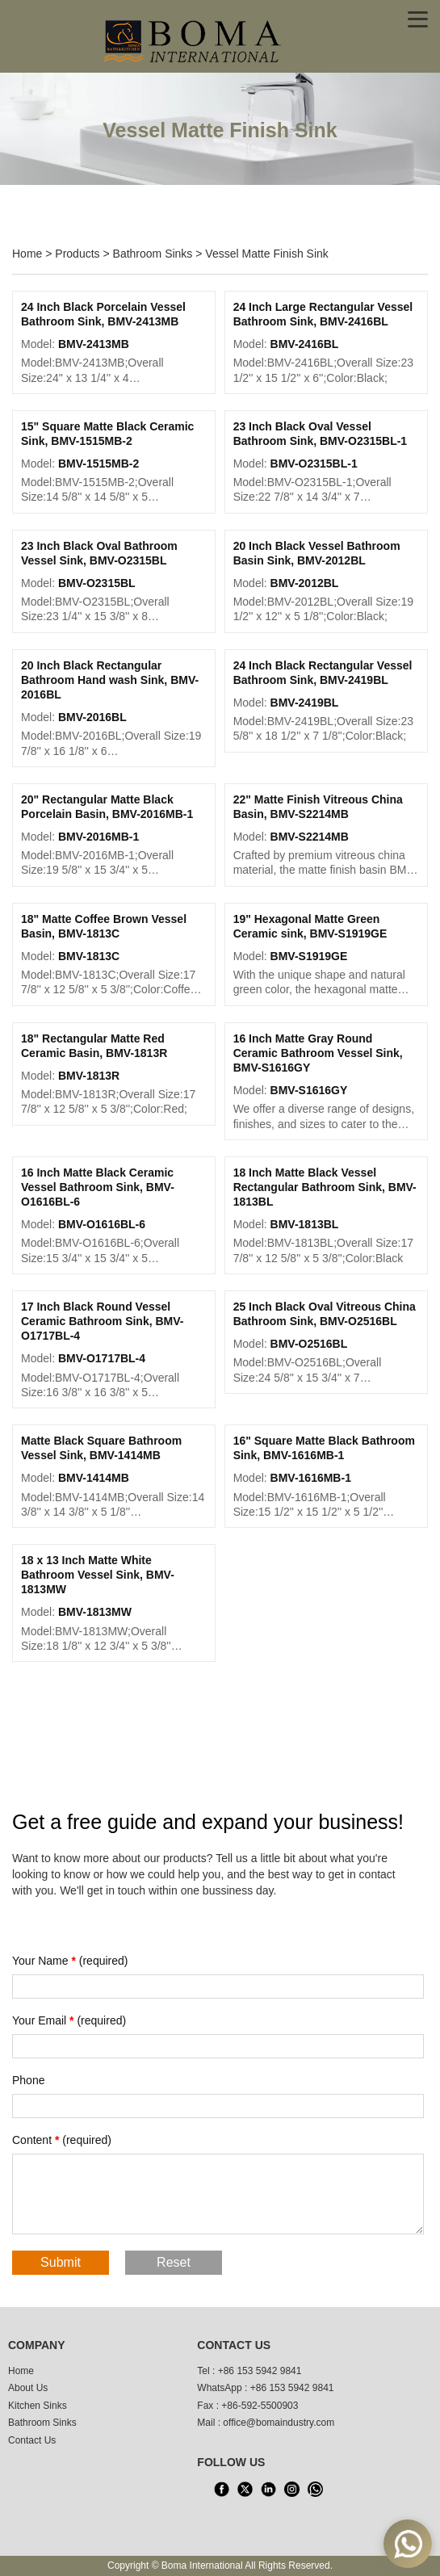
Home (27, 253)
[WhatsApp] (315, 2489)
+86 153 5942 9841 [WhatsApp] (292, 2387)
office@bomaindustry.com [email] (278, 2422)
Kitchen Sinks (37, 2405)
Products (77, 253)
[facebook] (221, 2489)
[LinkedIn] (268, 2489)
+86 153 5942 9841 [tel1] (260, 2371)
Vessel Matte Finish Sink (267, 253)
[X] (244, 2489)
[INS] (291, 2489)
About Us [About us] (28, 2387)
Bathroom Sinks (153, 253)
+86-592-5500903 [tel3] (259, 2405)
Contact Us (32, 2440)
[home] (194, 39)
